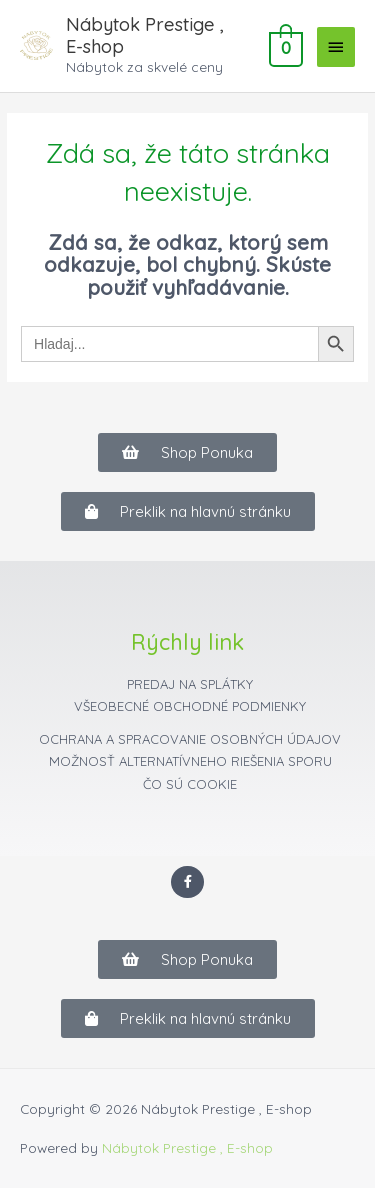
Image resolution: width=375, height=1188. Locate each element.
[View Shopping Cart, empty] (284, 46)
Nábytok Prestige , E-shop (145, 35)
